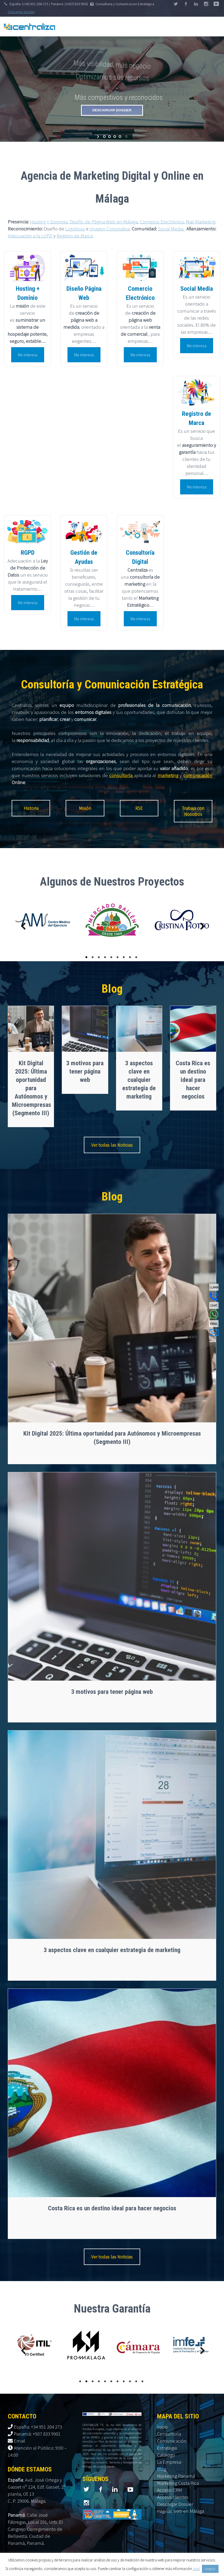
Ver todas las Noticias (112, 1145)
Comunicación (172, 2441)
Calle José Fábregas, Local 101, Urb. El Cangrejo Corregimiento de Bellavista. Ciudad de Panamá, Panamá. (35, 2529)
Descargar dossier (21, 11)
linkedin (196, 4)
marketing (169, 775)
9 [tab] (137, 957)
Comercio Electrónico (162, 221)
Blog (161, 2469)
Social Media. (171, 228)
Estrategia (167, 2448)
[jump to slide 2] (109, 136)
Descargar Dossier (175, 2504)
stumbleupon (216, 4)
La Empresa (169, 2462)
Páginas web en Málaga (180, 2511)
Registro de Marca (75, 236)
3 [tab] (99, 957)
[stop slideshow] (126, 136)
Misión (85, 808)
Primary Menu (213, 26)
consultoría (121, 775)
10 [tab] (137, 2381)
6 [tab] (118, 957)
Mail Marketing (200, 221)
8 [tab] (130, 957)
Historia (31, 808)
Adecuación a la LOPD (30, 236)
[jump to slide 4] (120, 136)
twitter (176, 4)
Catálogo (166, 2455)
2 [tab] (93, 957)
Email (19, 2441)
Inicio (162, 2427)
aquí (196, 2568)
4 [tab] (105, 957)
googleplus (206, 4)
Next (199, 927)
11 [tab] (143, 2381)
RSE (139, 808)
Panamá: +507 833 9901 (37, 2434)
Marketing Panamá (176, 2476)
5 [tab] (112, 957)
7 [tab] (124, 957)
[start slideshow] (98, 136)
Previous (20, 927)
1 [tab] (87, 957)
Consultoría (169, 2434)
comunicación (197, 775)
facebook (186, 4)
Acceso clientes (173, 2497)
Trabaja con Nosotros (193, 811)
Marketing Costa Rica (178, 2483)
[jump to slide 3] (114, 136)
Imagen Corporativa (110, 228)
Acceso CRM (169, 2490)
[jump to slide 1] (104, 136)
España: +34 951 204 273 (38, 2427)
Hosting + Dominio (48, 221)
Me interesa (27, 354)
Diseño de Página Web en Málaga (103, 221)
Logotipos (75, 228)
